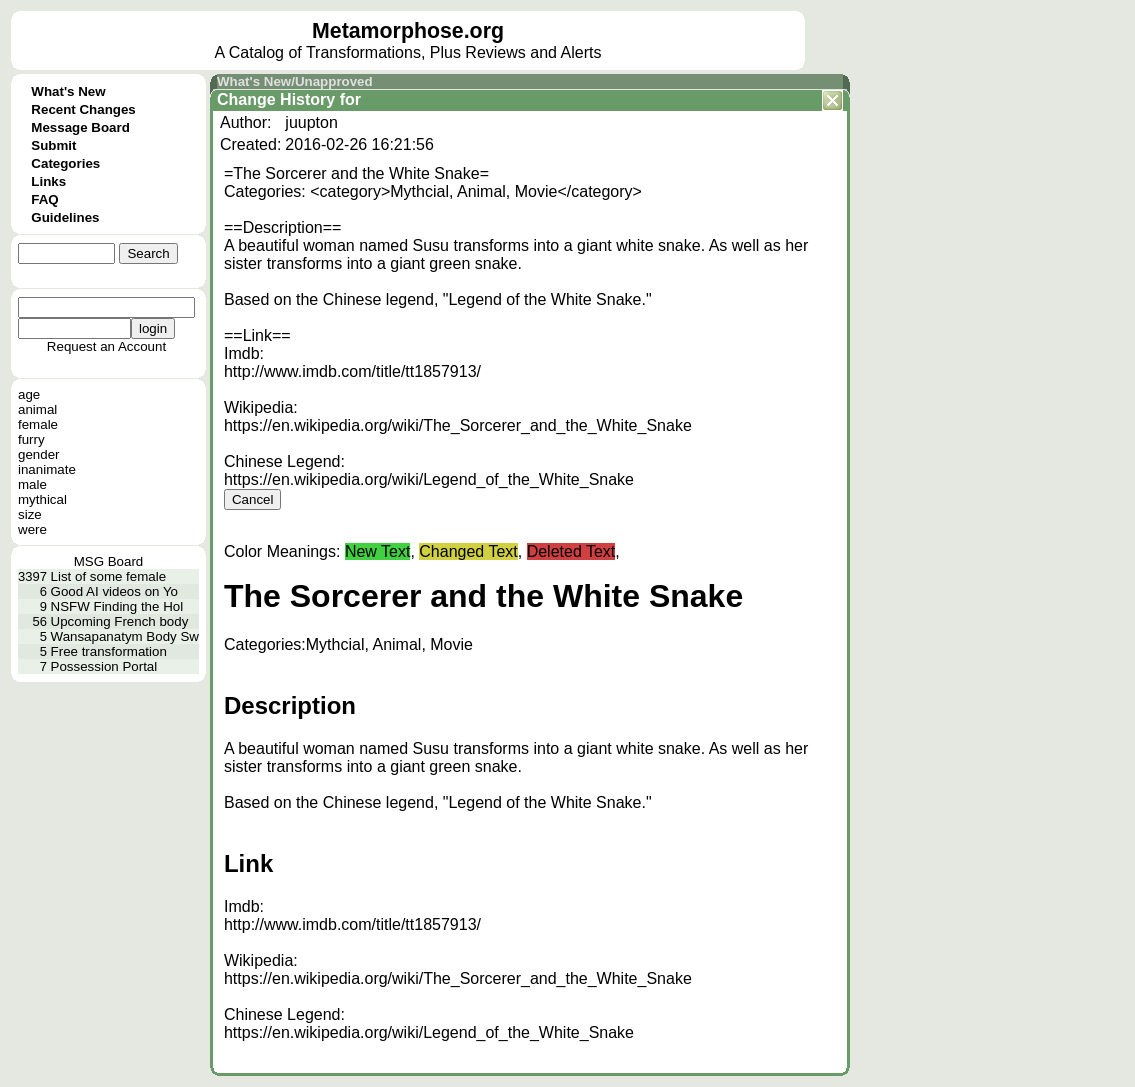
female (38, 424)
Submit (53, 145)
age (29, 394)
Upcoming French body (120, 621)
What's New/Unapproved (295, 81)
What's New (68, 91)
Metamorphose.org (408, 31)
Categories (65, 163)
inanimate (47, 469)
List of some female (109, 576)
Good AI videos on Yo (114, 591)
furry (31, 439)
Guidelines (65, 217)
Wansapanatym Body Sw (125, 636)
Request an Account (106, 346)
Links (48, 181)
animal (37, 409)
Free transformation (109, 651)
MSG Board (109, 561)
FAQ (44, 199)
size (30, 514)
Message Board (80, 127)
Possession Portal (104, 666)
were (32, 529)
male (32, 484)
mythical (42, 499)
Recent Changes (83, 109)
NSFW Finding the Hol (117, 606)
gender (39, 454)
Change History (276, 99)
